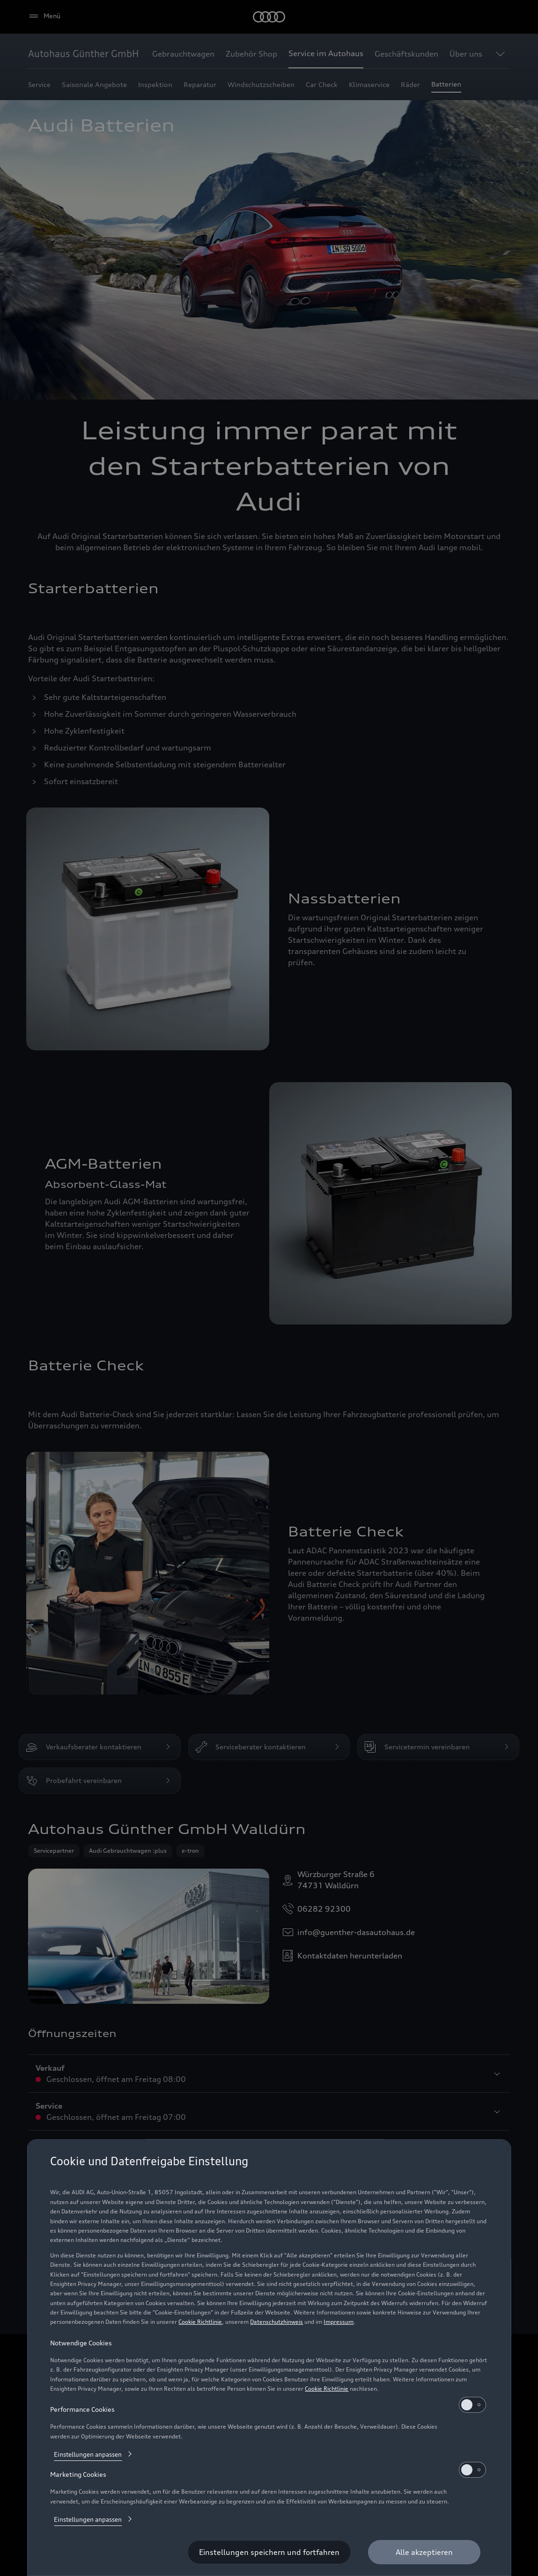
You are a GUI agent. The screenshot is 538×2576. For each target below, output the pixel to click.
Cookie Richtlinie (200, 2321)
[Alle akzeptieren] (424, 2552)
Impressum (339, 2321)
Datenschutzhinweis (276, 2321)
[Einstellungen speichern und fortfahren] (269, 2552)
